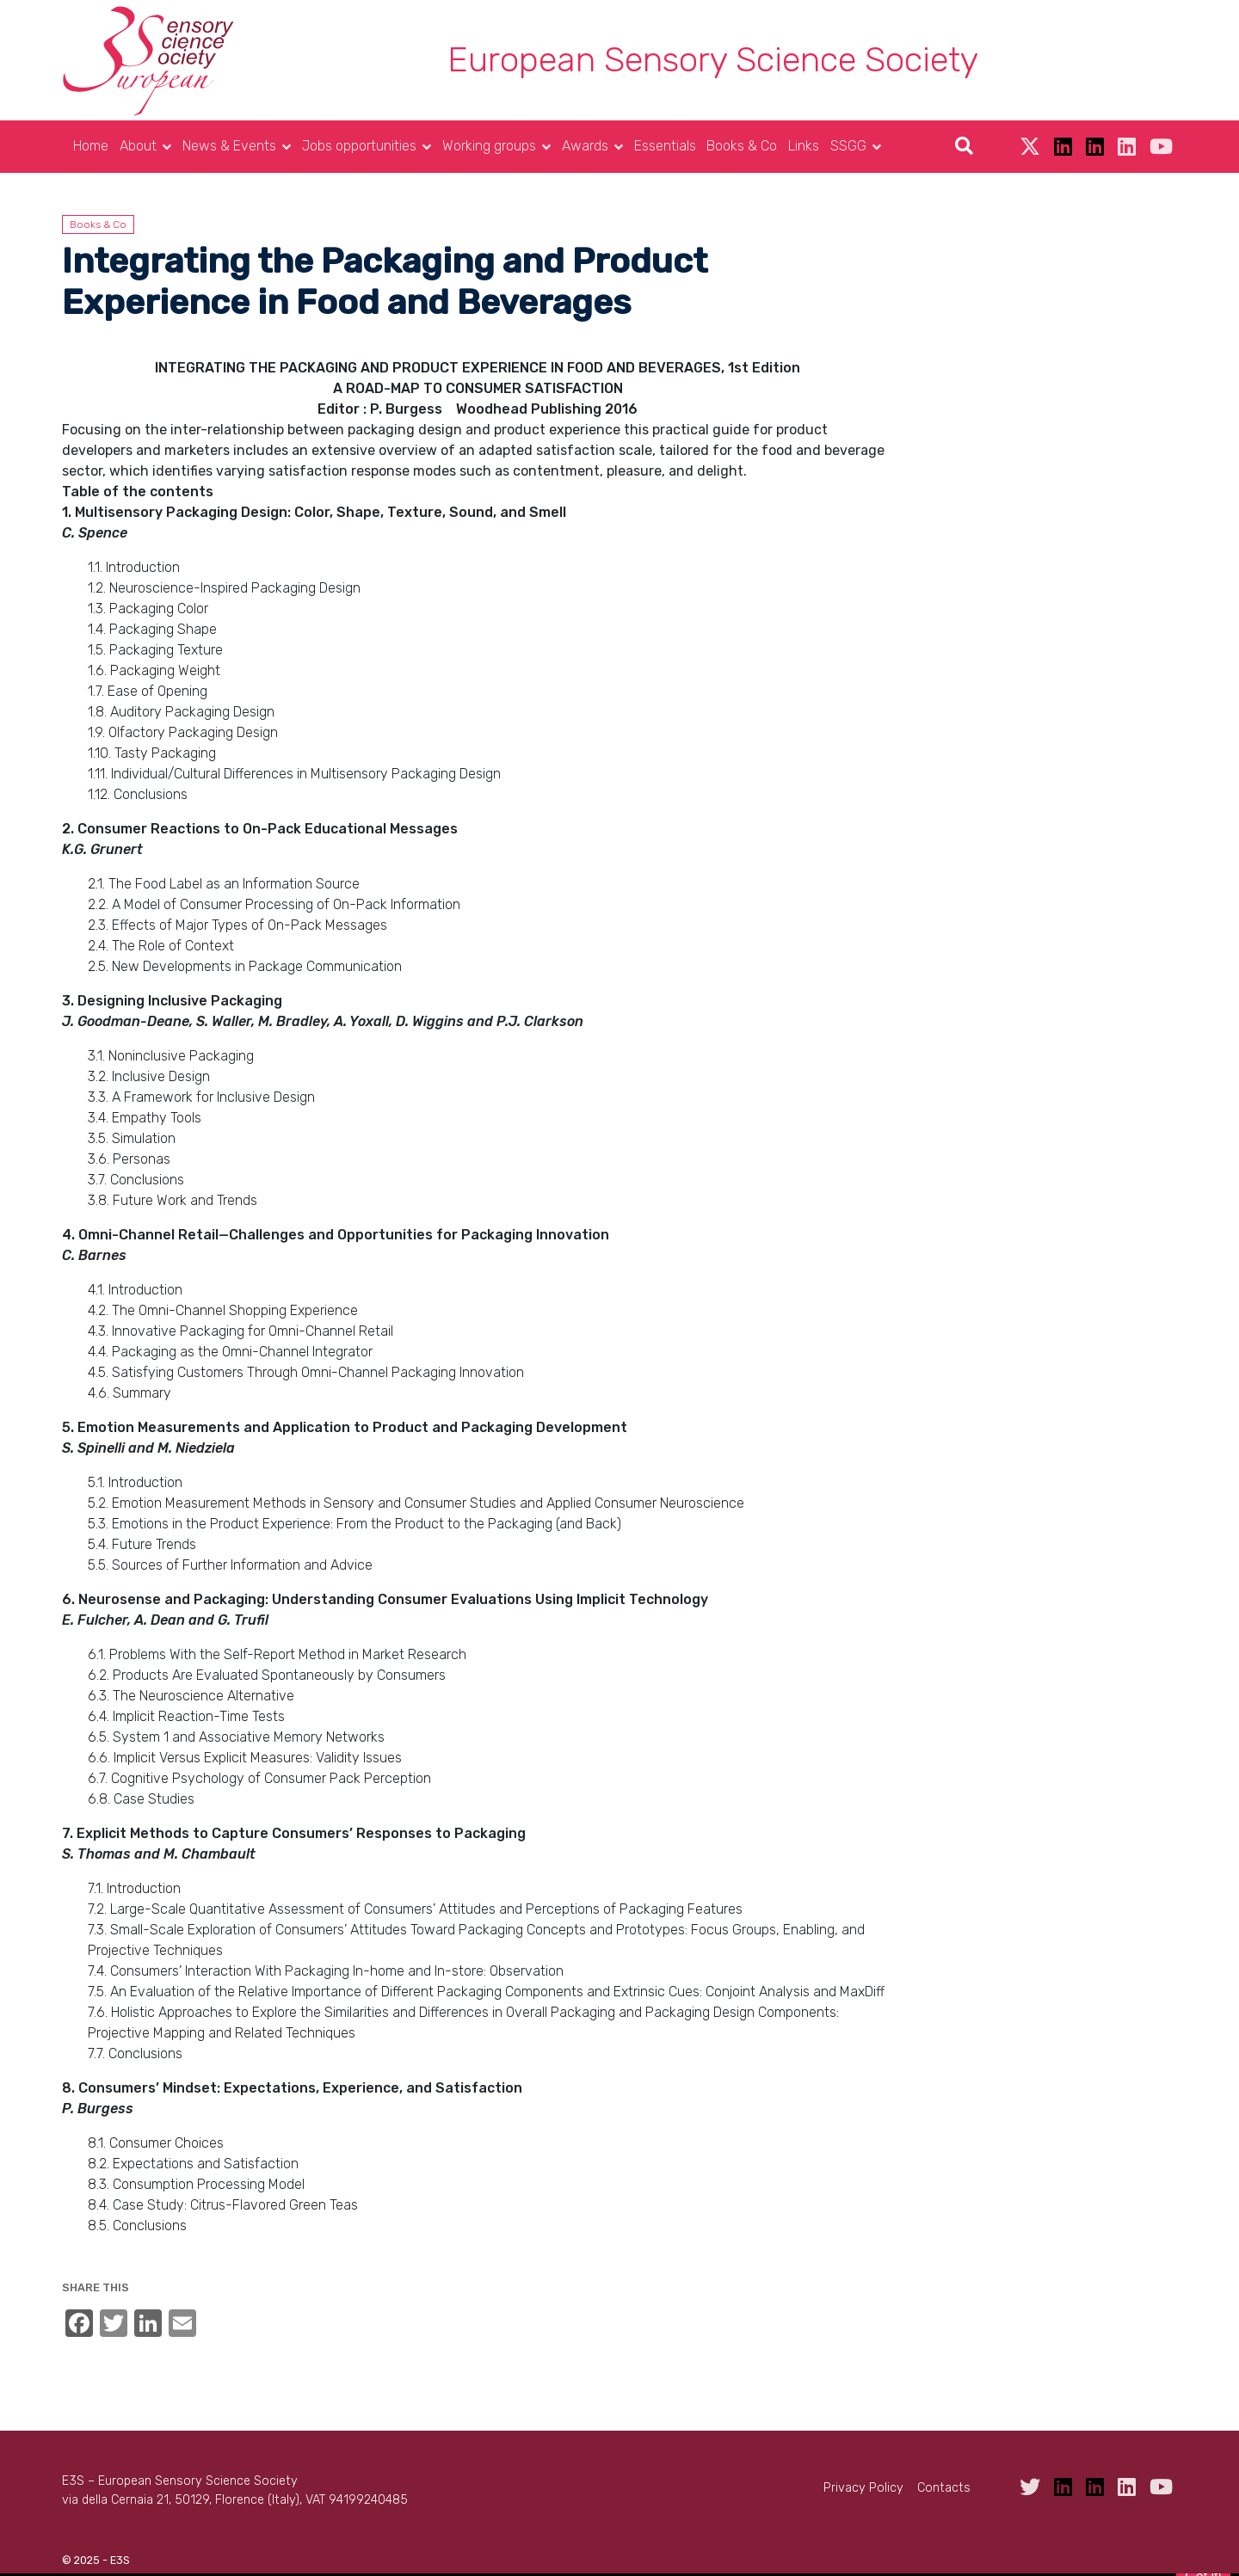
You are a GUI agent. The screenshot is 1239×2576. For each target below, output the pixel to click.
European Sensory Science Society (712, 60)
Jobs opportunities (359, 146)
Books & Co (741, 146)
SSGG (848, 146)
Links (803, 146)
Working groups (489, 146)
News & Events (229, 146)
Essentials (665, 146)
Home (90, 146)
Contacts (944, 2488)
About (138, 146)
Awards (585, 146)
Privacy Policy (863, 2488)
